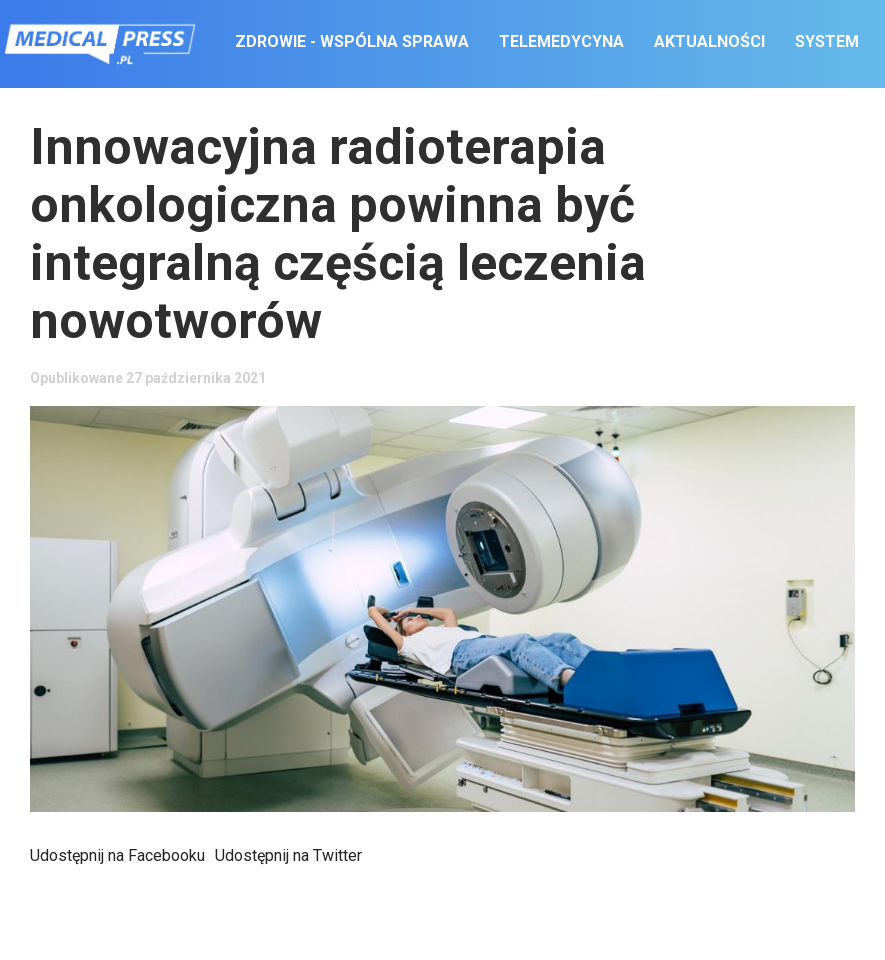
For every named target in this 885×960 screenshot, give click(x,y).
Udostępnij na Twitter (288, 855)
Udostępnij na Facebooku (117, 855)
